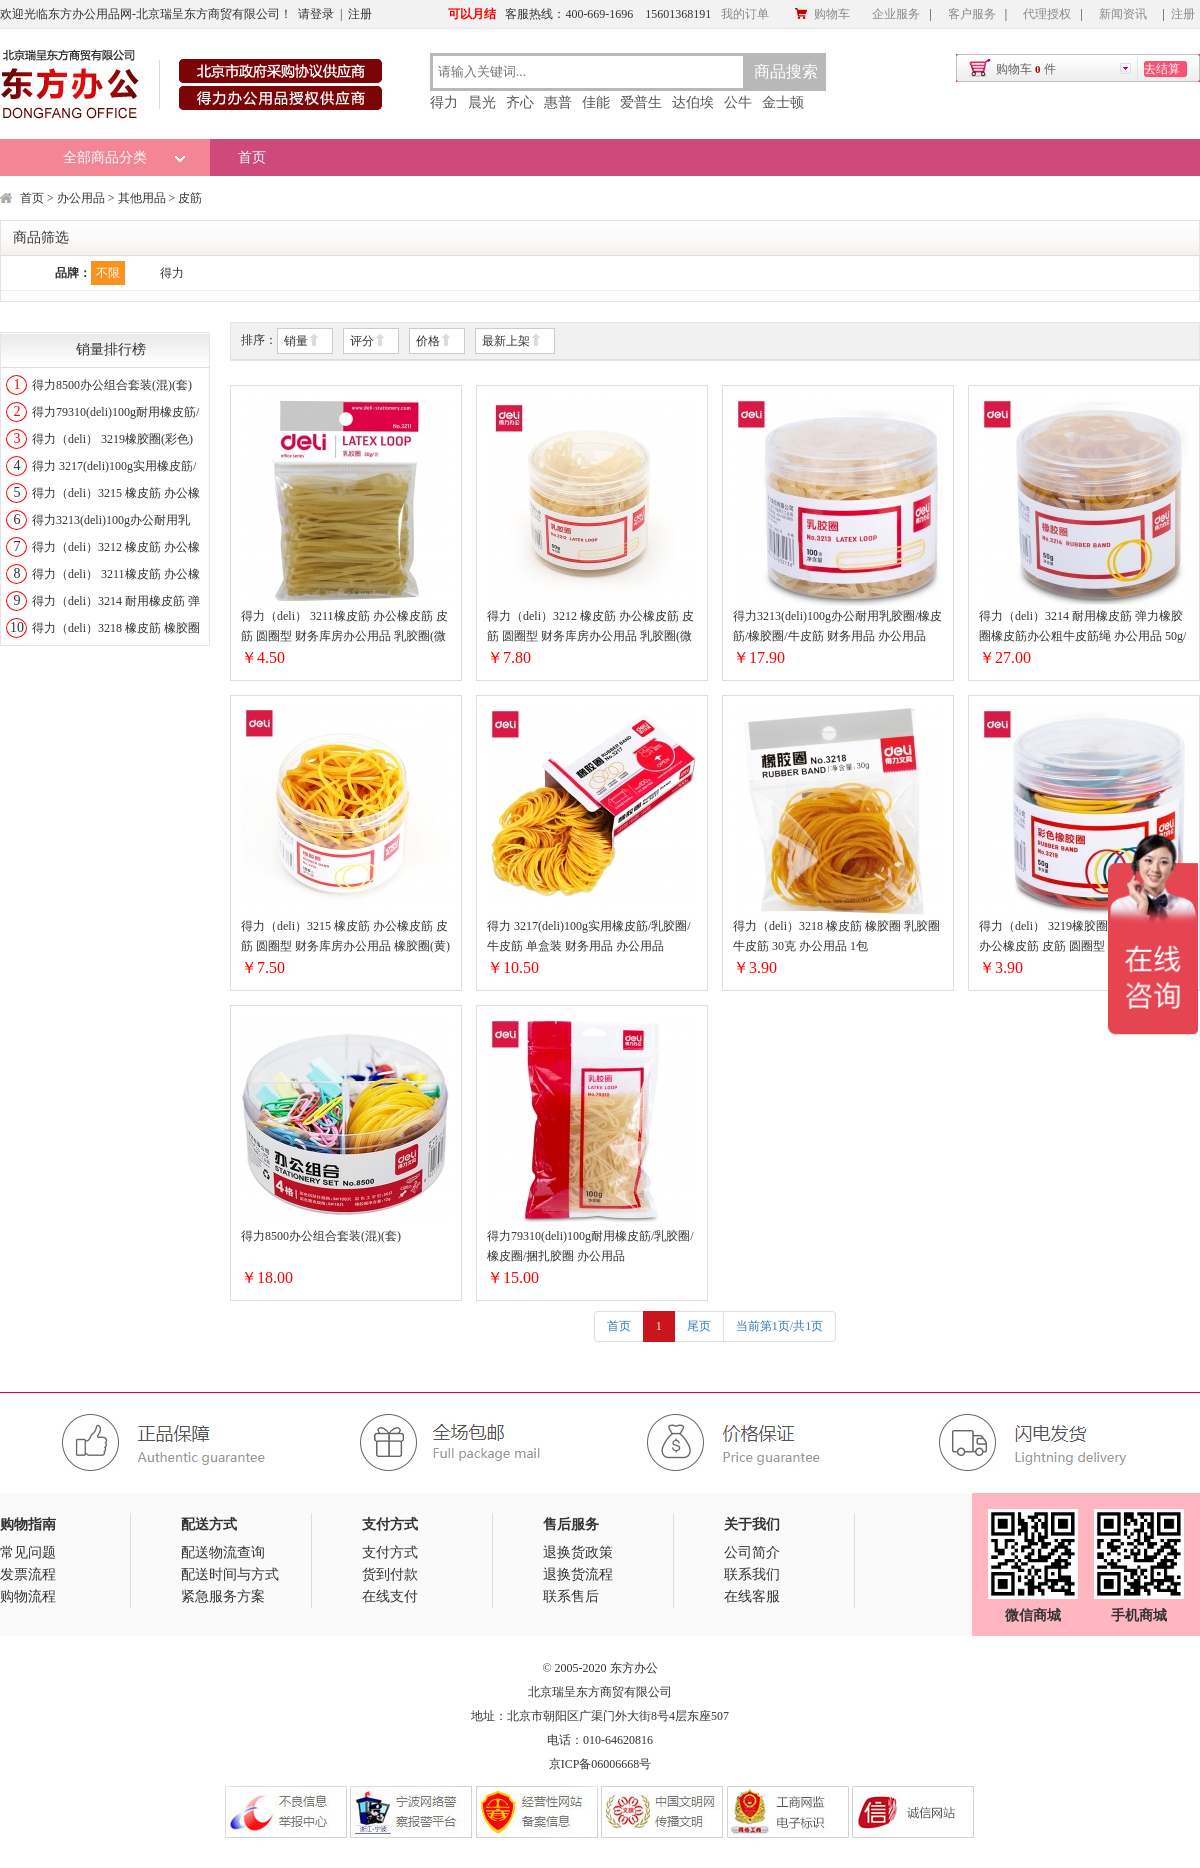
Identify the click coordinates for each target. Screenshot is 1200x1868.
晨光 (482, 102)
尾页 (699, 1326)
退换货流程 (578, 1574)
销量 (302, 341)
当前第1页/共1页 (779, 1326)
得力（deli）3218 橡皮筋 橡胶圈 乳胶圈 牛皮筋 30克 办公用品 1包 (836, 936)
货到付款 (390, 1574)
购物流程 (28, 1596)
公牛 (738, 102)
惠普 (558, 102)
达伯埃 (693, 102)
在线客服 (752, 1596)
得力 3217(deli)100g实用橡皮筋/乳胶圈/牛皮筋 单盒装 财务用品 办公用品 (589, 936)
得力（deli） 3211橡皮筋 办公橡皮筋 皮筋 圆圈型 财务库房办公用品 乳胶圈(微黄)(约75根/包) (344, 627)
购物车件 (1026, 69)
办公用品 (81, 198)
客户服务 (972, 14)
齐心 (520, 102)
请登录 (316, 14)
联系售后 (571, 1596)
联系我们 (752, 1574)
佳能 (596, 102)
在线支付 (390, 1596)
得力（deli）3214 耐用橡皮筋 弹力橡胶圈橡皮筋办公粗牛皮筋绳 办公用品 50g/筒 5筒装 (1082, 627)
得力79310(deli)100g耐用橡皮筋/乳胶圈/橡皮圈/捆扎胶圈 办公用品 (590, 1246)
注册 (360, 14)
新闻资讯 (1123, 14)
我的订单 (745, 14)
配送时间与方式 (230, 1574)
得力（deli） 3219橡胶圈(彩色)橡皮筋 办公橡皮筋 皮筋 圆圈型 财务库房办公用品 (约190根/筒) (1079, 937)
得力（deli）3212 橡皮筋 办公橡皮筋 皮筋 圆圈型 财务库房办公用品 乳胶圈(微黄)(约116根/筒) (590, 627)
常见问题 (28, 1552)
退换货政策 (578, 1552)
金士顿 (783, 102)
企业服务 (896, 14)
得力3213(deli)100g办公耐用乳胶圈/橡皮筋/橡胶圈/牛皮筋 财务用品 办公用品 (837, 626)
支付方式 (390, 1552)
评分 (368, 341)
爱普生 (641, 102)
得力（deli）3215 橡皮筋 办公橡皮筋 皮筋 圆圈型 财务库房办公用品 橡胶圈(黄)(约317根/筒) (345, 937)
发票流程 (28, 1574)
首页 (252, 157)
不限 (108, 273)
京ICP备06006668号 (600, 1764)
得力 (444, 102)
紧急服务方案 (223, 1596)
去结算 (1162, 69)
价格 (434, 341)
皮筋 (190, 198)
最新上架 (512, 341)
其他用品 (142, 198)
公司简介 (752, 1552)
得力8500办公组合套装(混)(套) (112, 385)
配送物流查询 (223, 1552)
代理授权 (1047, 14)
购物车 (822, 14)
